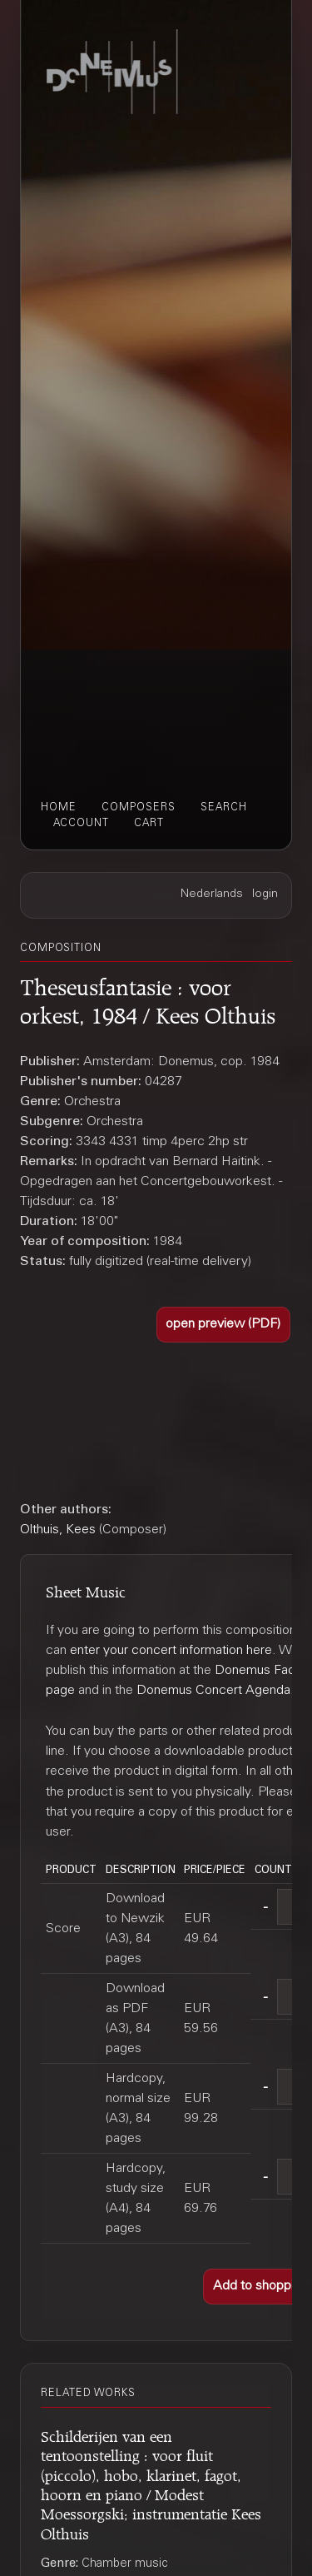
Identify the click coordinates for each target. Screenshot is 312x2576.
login (265, 894)
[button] (223, 1325)
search (224, 808)
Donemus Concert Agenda (213, 1690)
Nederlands (212, 894)
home (59, 808)
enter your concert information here (171, 1650)
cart (149, 824)
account (81, 824)
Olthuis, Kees (58, 1530)
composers (139, 808)
